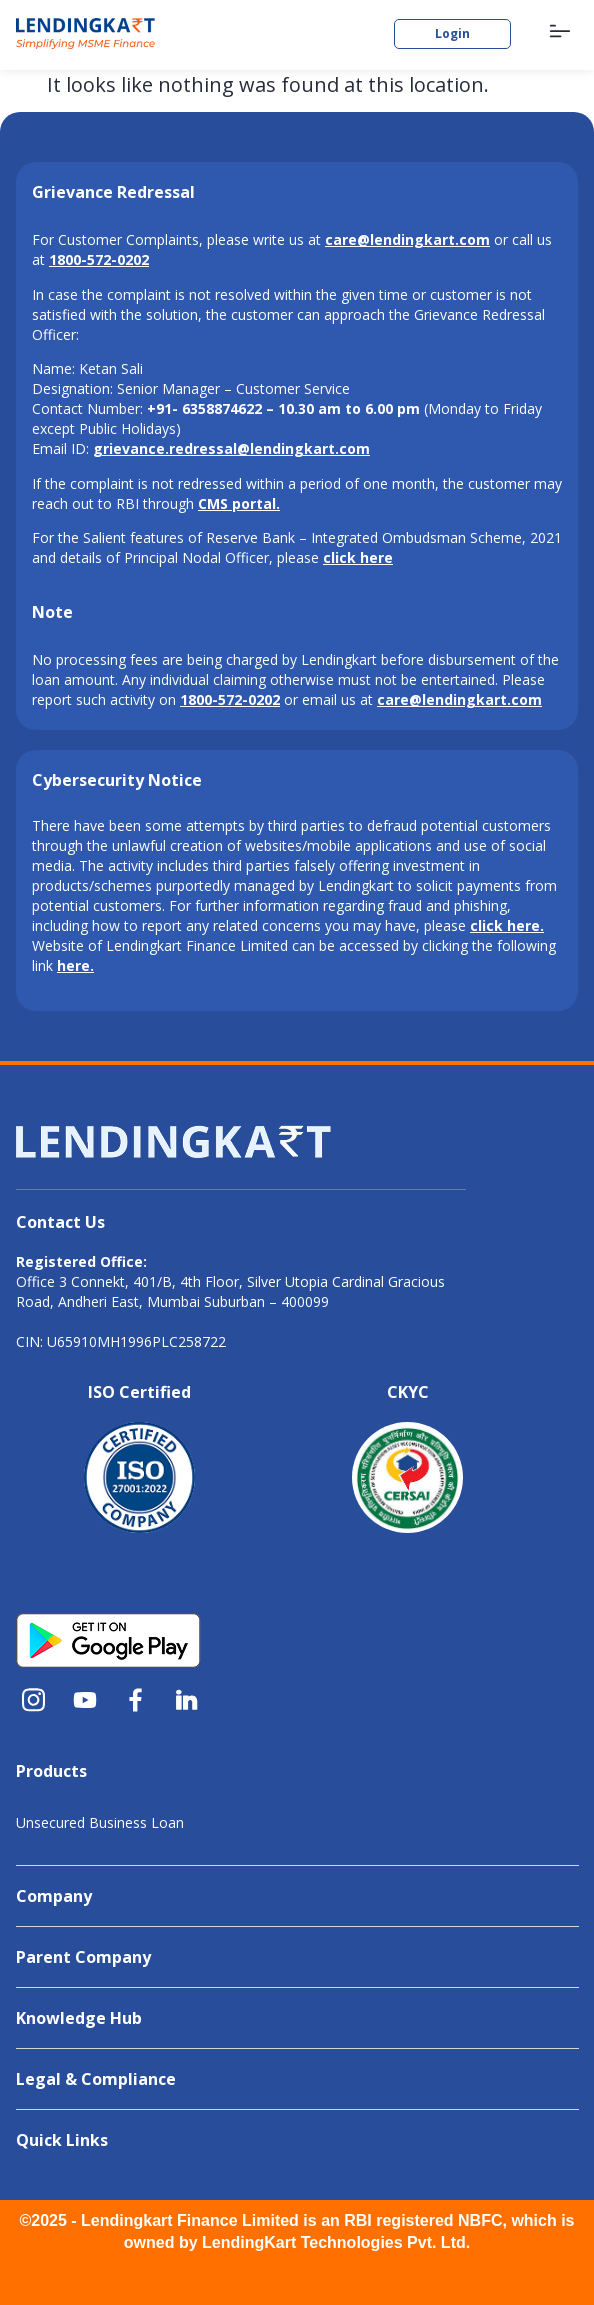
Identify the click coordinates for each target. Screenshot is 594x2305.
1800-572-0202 (230, 699)
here (73, 965)
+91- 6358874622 (204, 408)
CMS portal (237, 503)
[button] (560, 32)
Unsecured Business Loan (100, 1822)
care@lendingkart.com (459, 699)
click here (505, 925)
